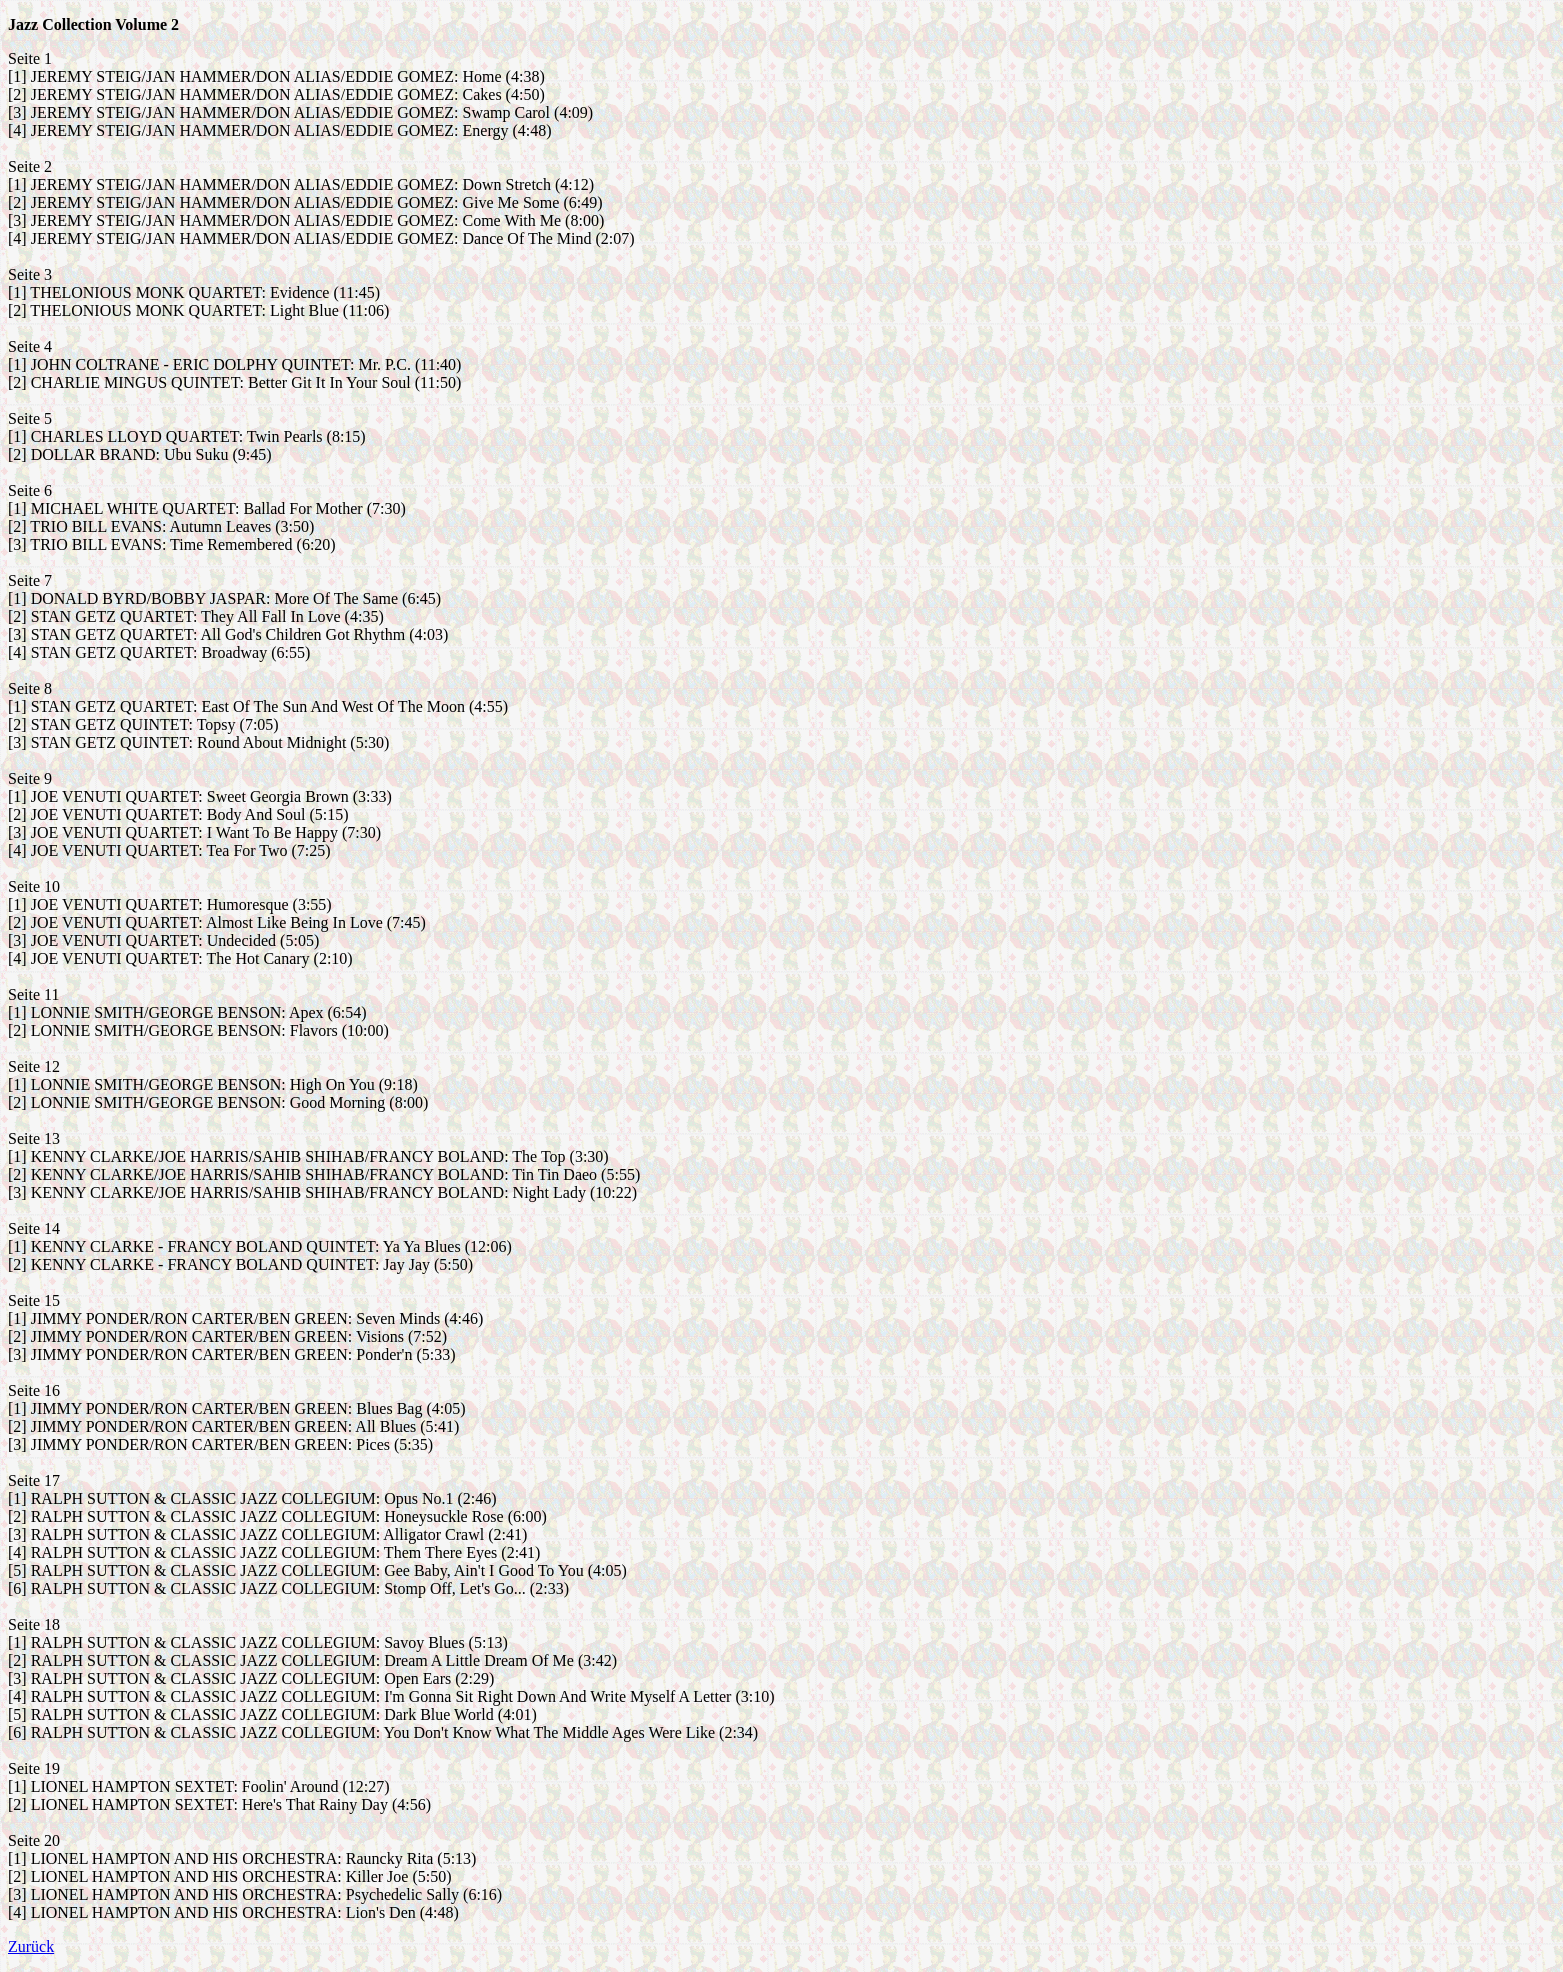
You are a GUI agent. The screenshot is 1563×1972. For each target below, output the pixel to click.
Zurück (31, 1946)
